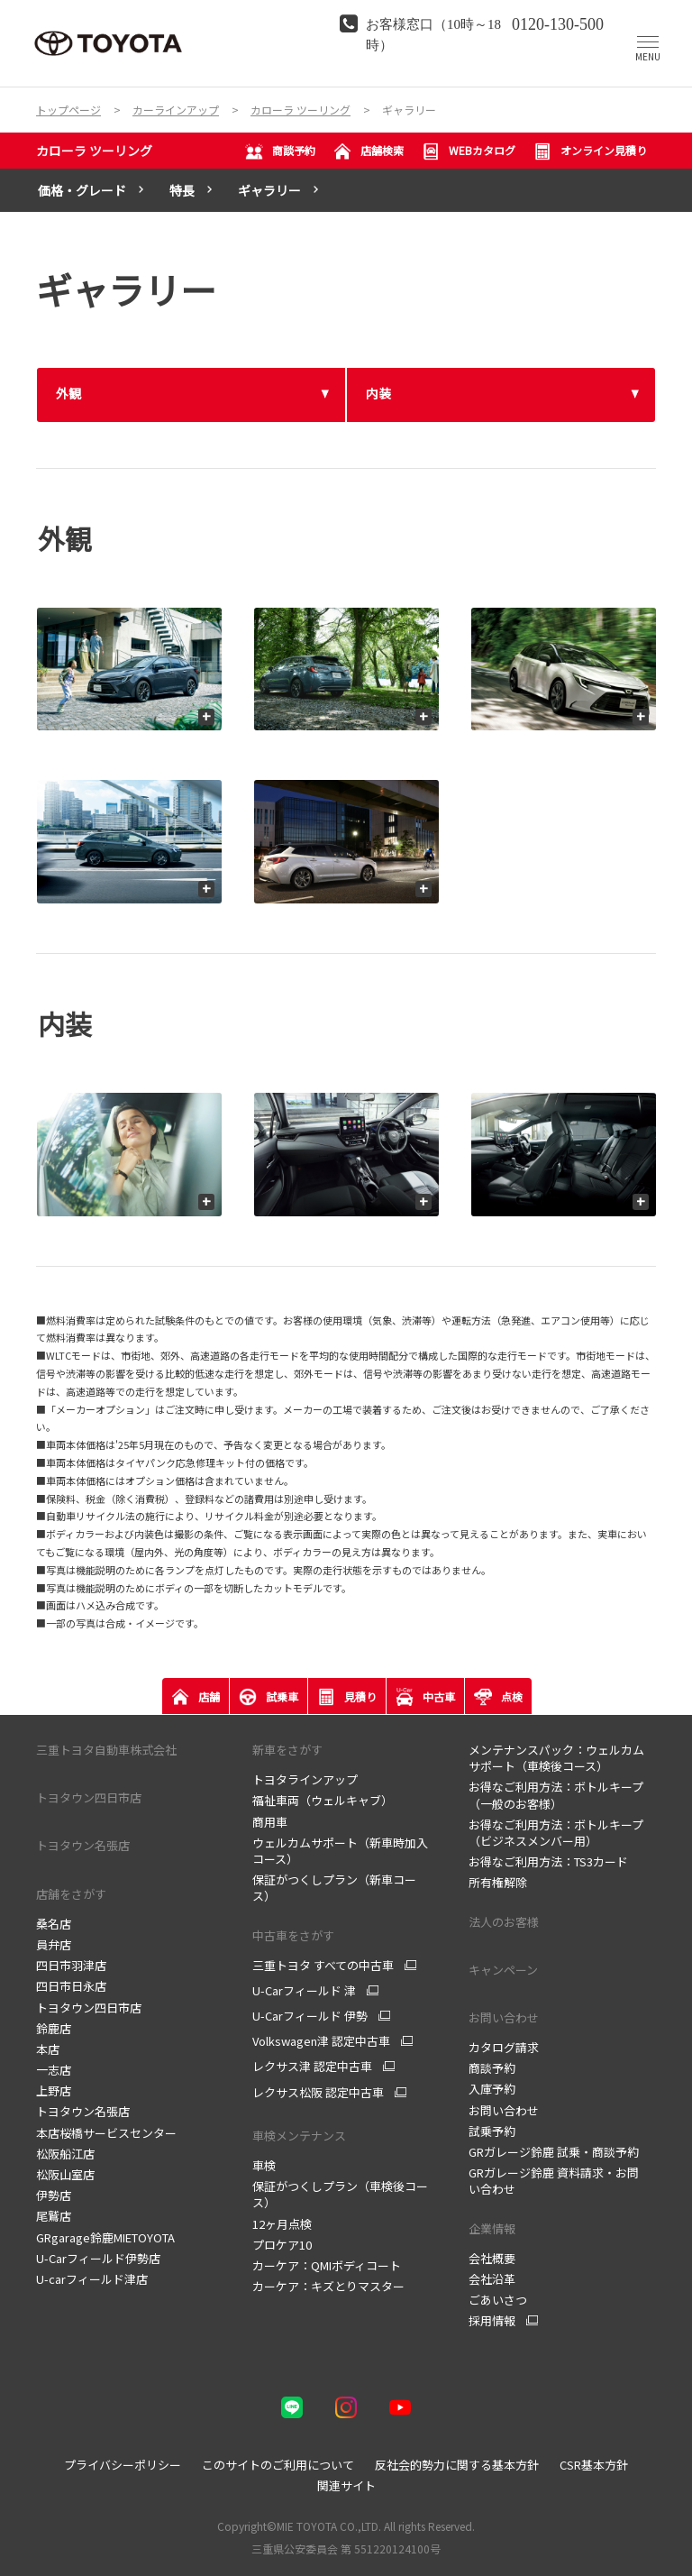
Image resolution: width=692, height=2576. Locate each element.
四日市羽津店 (71, 1965)
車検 (264, 2165)
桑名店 (53, 1923)
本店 (47, 2049)
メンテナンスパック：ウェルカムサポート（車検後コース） (556, 1757)
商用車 (269, 1821)
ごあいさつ (498, 2299)
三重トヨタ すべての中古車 (323, 1965)
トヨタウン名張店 (83, 2111)
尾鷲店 (53, 2215)
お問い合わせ (504, 2017)
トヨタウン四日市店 (88, 2007)
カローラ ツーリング (94, 151)
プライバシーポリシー (122, 2464)
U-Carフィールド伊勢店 (98, 2258)
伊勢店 (53, 2195)
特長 (182, 190)
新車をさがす (287, 1749)
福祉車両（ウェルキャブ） (322, 1800)
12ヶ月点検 (282, 2223)
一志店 (53, 2069)
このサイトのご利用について (278, 2464)
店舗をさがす (71, 1893)
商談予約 (280, 151)
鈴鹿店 (53, 2028)
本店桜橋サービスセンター (106, 2132)
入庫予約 (492, 2088)
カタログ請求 (504, 2047)
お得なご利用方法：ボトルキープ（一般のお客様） (556, 1794)
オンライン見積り (590, 151)
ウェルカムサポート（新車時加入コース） (340, 1850)
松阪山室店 (65, 2174)
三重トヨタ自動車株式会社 (106, 1749)
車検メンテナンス (299, 2135)
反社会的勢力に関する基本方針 (457, 2464)
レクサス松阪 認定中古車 (318, 2093)
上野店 (53, 2090)
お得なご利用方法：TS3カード (548, 1861)
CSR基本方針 (594, 2464)
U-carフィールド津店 (92, 2278)
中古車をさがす (293, 1935)
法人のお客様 (504, 1921)
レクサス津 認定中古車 (312, 2066)
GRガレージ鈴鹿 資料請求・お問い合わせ (554, 2180)
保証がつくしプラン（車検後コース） (340, 2194)
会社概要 (492, 2258)
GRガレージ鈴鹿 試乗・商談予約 (554, 2151)
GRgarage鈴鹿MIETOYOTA (105, 2237)
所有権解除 (498, 1882)
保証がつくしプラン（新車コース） (334, 1887)
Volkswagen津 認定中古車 (321, 2041)
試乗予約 (492, 2131)
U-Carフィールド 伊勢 (310, 2016)
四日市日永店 (71, 1985)
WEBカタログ (468, 151)
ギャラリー (269, 190)
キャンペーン (503, 1969)
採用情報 (492, 2321)
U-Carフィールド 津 (304, 1991)
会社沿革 (492, 2278)
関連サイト (346, 2485)
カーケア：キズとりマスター (328, 2286)
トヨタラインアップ (305, 1779)
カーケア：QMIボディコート (326, 2265)
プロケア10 (282, 2244)
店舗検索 (368, 151)
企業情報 (492, 2228)
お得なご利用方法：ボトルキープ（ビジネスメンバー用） (556, 1832)
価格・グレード (82, 190)
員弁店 (53, 1944)
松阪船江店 (65, 2153)
